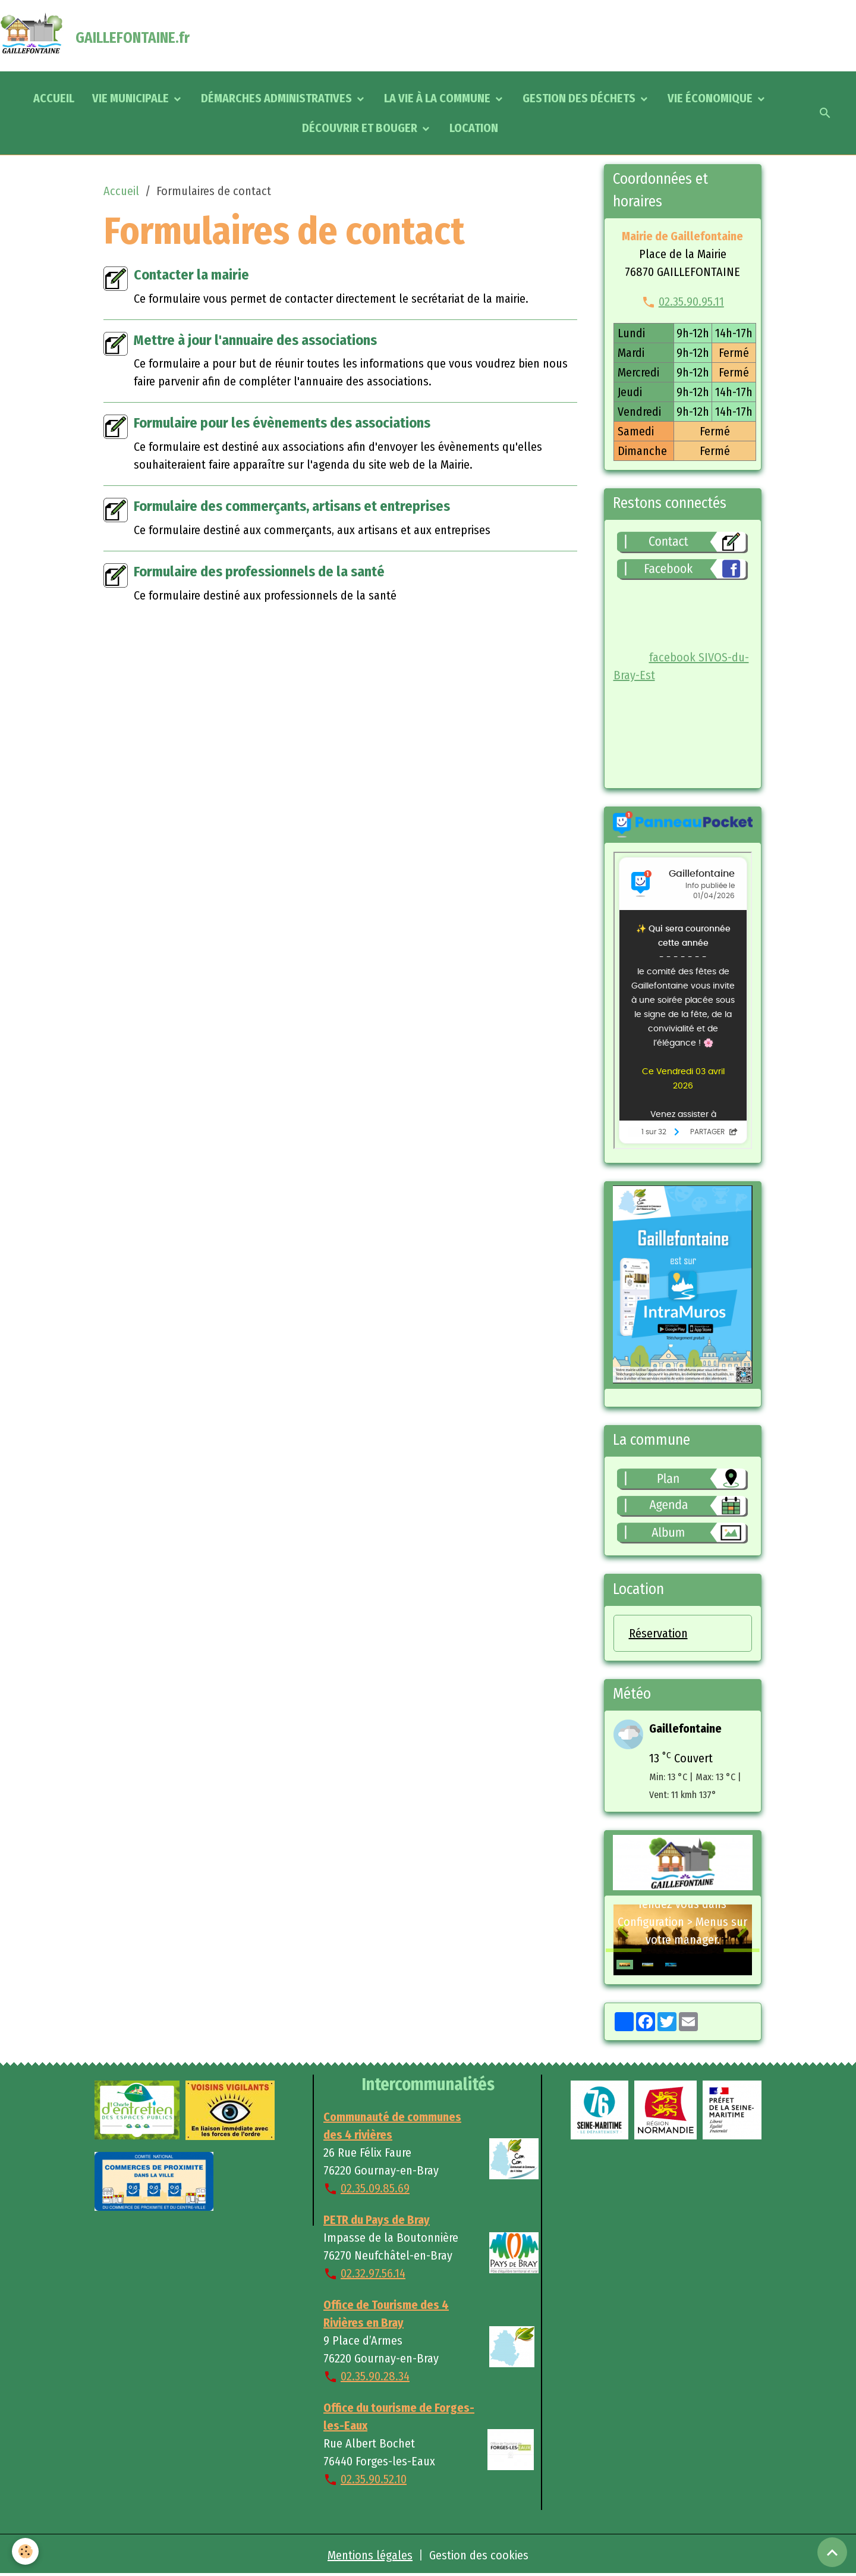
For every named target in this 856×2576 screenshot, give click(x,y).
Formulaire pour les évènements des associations (282, 423)
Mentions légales (370, 2555)
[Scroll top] (832, 2552)
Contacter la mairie (191, 274)
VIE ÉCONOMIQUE (711, 98)
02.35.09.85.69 (375, 2188)
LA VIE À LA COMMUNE (438, 98)
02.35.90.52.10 (374, 2479)
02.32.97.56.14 (373, 2273)
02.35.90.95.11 (691, 301)
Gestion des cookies (478, 2555)
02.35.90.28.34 (375, 2376)
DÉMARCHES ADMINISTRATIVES (277, 98)
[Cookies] (25, 2551)
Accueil (121, 191)
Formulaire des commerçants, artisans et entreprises (292, 506)
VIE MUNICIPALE (131, 98)
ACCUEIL (53, 98)
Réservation (658, 1633)
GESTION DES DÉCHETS (580, 98)
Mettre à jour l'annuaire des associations (255, 340)
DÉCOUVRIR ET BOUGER (361, 128)
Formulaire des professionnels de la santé (259, 571)
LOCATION (473, 128)
